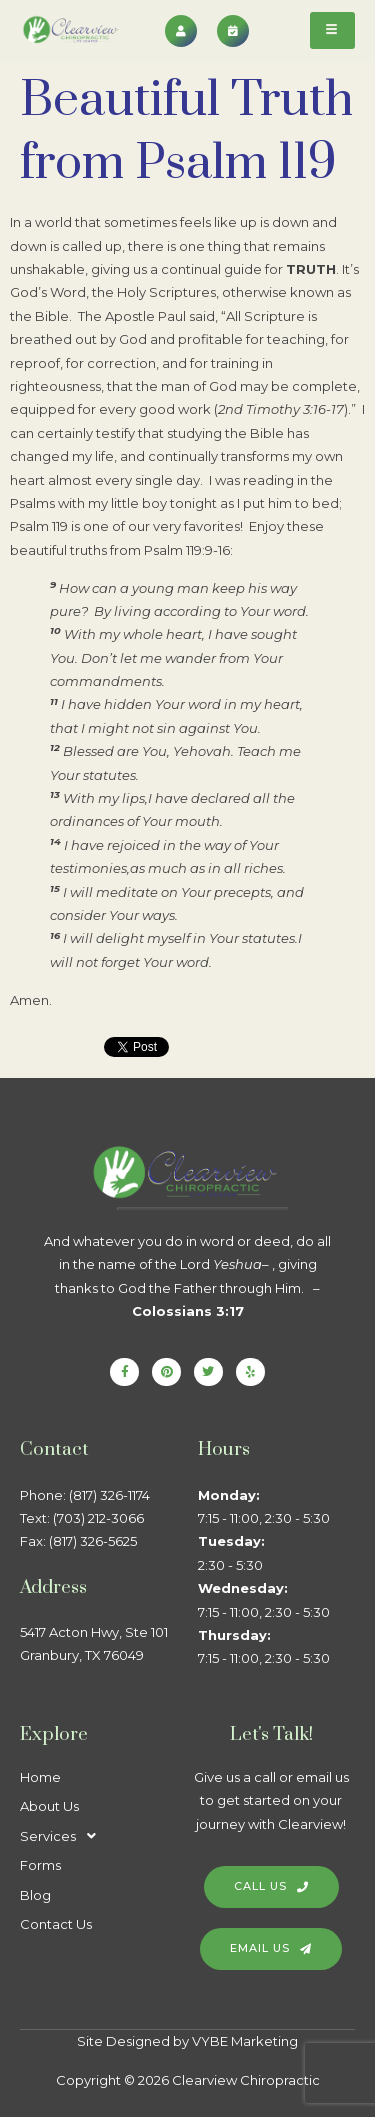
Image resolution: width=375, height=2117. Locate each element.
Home (40, 1777)
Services (63, 1836)
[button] (99, 1836)
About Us (49, 1806)
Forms (40, 1865)
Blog (35, 1895)
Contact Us (56, 1924)
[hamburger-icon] (332, 30)
